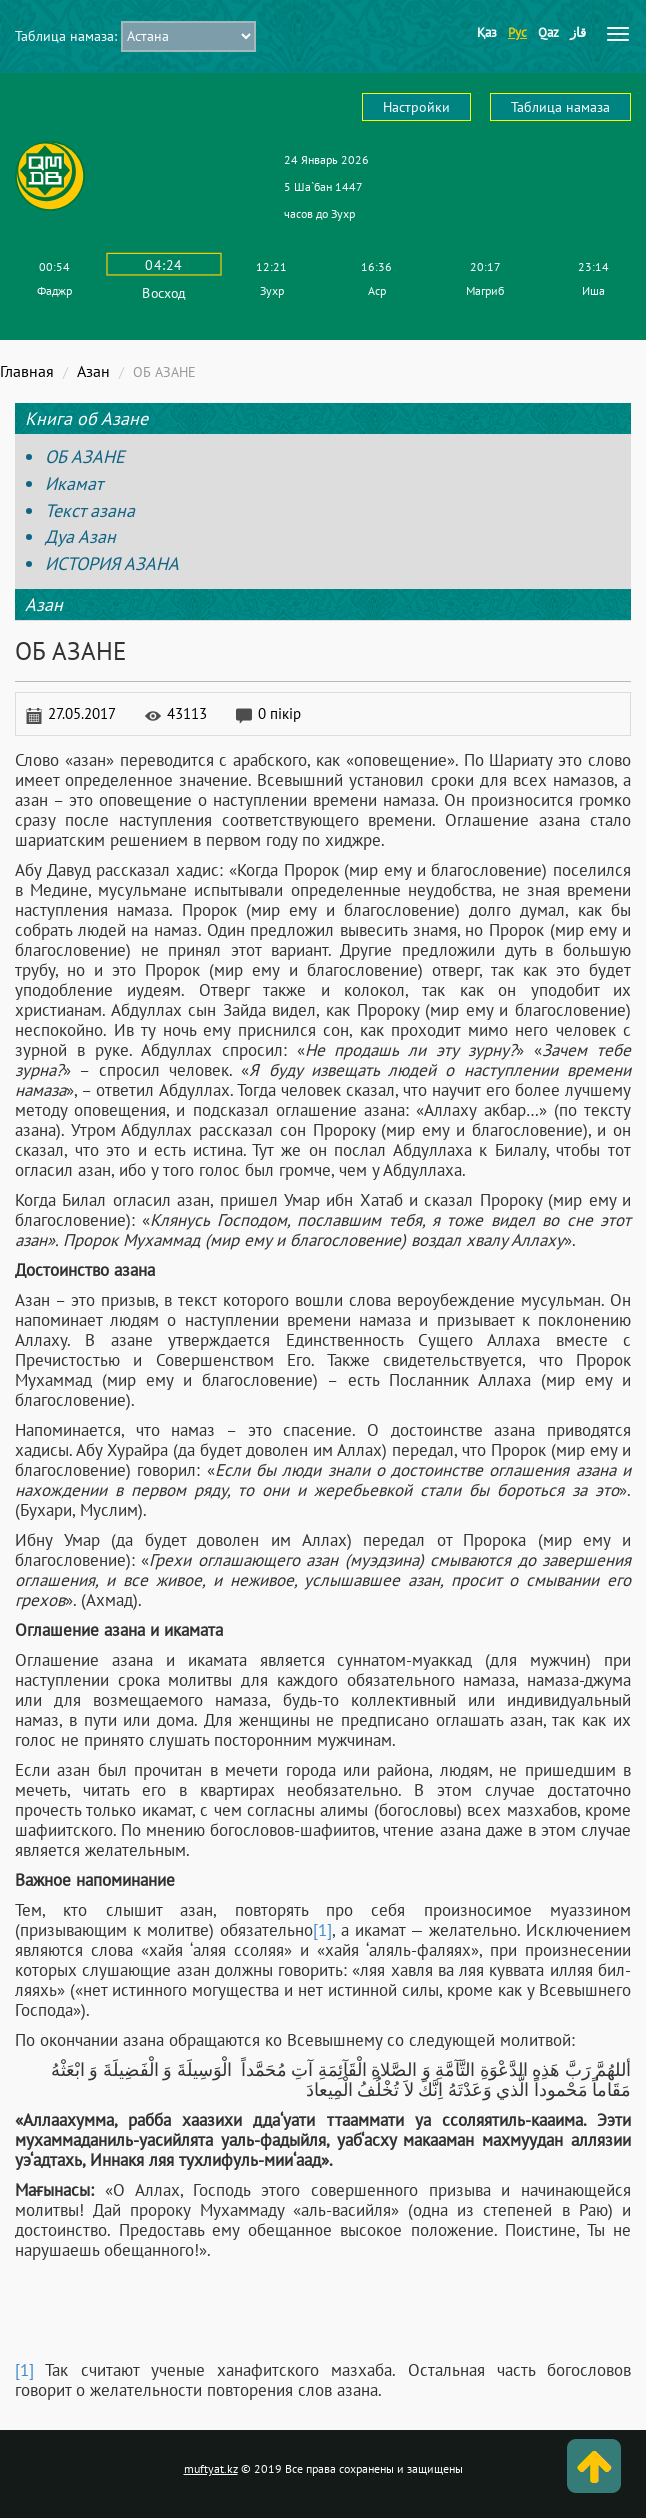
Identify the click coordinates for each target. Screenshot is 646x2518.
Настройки (416, 107)
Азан (93, 371)
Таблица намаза (560, 107)
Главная (27, 371)
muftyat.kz (211, 2468)
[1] (322, 1930)
